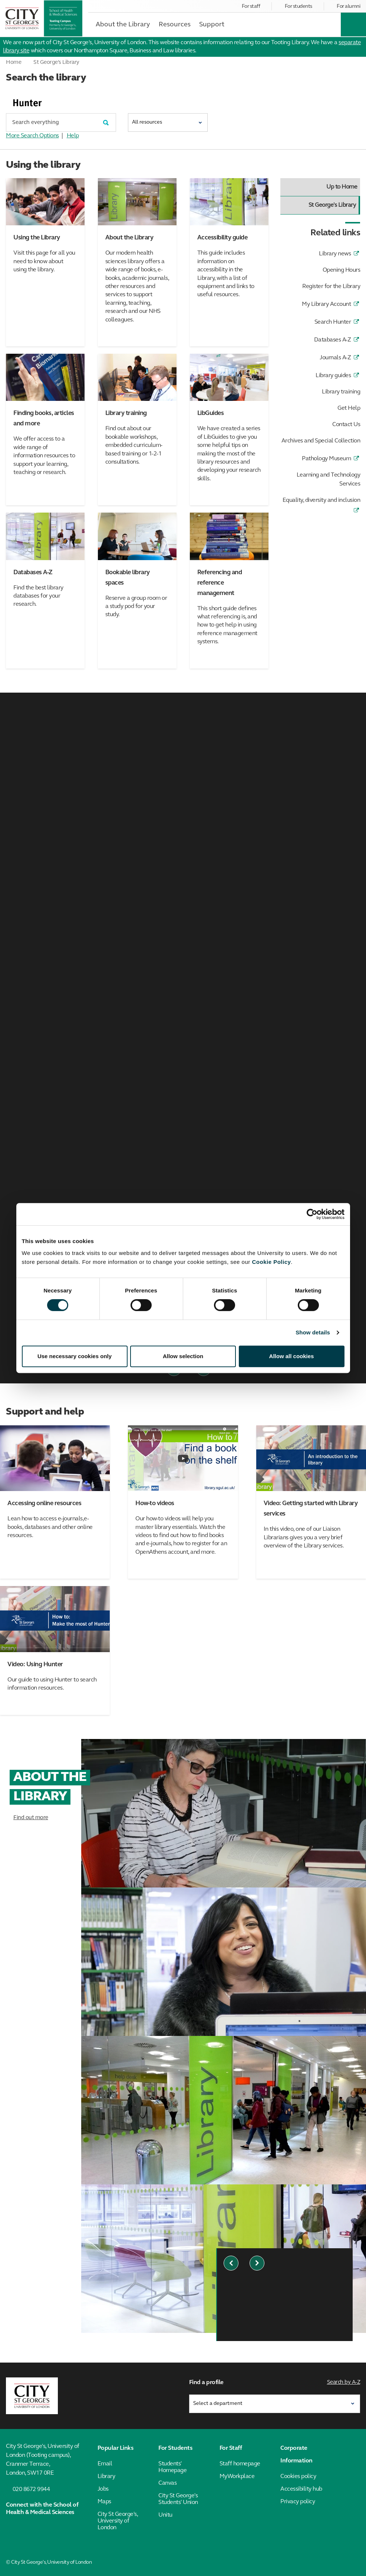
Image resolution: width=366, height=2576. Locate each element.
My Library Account (326, 304)
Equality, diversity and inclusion (321, 500)
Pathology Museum (326, 459)
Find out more (30, 1818)
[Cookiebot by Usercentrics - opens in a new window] (312, 1214)
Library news (335, 254)
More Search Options (32, 136)
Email (105, 2464)
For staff (251, 6)
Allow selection (183, 1356)
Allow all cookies (291, 1356)
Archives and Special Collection (320, 441)
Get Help (348, 408)
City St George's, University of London (118, 2521)
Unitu (165, 2515)
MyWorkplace (237, 2476)
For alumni (348, 6)
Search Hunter (332, 322)
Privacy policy (297, 2502)
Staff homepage (240, 2464)
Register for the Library (331, 287)
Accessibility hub (301, 2489)
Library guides (333, 376)
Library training (341, 392)
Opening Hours (341, 270)
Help (73, 136)
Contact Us (346, 425)
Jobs (103, 2489)
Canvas (167, 2483)
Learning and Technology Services (328, 479)
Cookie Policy (271, 1262)
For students (298, 6)
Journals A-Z (335, 358)
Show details (313, 1332)
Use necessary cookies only (74, 1356)
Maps (104, 2502)
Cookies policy (298, 2476)
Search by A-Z (343, 2382)
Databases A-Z (332, 340)
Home (13, 62)
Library (106, 2476)
